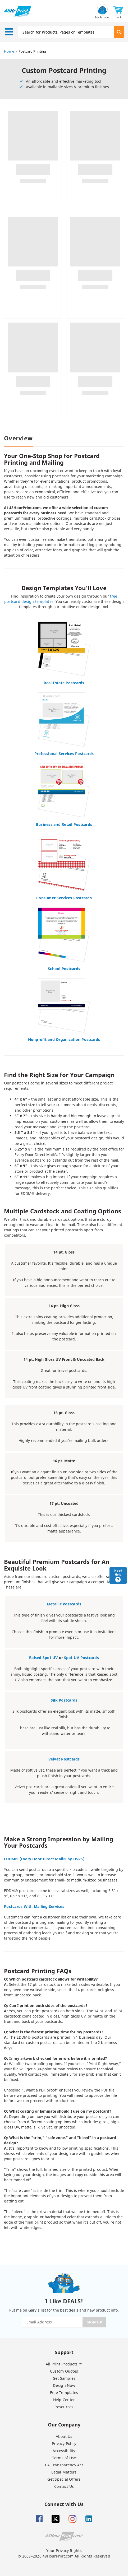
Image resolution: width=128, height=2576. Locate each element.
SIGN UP (94, 2322)
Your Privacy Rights (64, 2550)
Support (64, 2352)
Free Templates (64, 2392)
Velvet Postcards (64, 1759)
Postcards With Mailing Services (34, 1906)
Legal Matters (63, 2472)
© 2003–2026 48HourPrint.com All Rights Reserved (64, 2556)
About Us (64, 2436)
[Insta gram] (72, 2519)
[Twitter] (56, 2519)
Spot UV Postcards (81, 1657)
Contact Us (64, 2486)
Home (9, 51)
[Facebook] (39, 2519)
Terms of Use (64, 2457)
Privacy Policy (64, 2443)
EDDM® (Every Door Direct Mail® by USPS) (44, 1858)
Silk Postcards (64, 1700)
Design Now (64, 2385)
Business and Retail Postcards (64, 824)
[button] (118, 11)
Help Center (64, 2399)
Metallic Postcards (64, 1603)
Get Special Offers (64, 2479)
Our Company (64, 2424)
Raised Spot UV (43, 1657)
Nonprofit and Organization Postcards (64, 1039)
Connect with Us (64, 2504)
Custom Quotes (64, 2371)
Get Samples (64, 2378)
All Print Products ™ (64, 2364)
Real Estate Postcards (64, 682)
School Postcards (64, 968)
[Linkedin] (88, 2519)
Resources (63, 2406)
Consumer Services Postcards (64, 897)
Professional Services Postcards (64, 753)
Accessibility (64, 2450)
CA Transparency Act (64, 2464)
